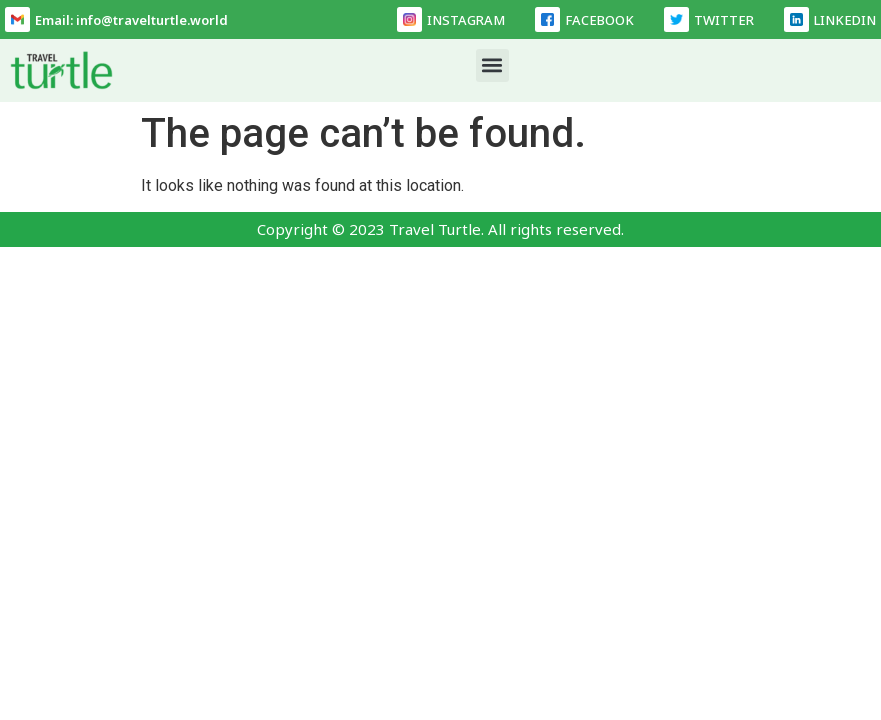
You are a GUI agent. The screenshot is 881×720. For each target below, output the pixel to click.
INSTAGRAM (466, 20)
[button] (492, 65)
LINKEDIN (845, 20)
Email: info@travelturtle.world (131, 20)
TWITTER (724, 20)
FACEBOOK (599, 20)
